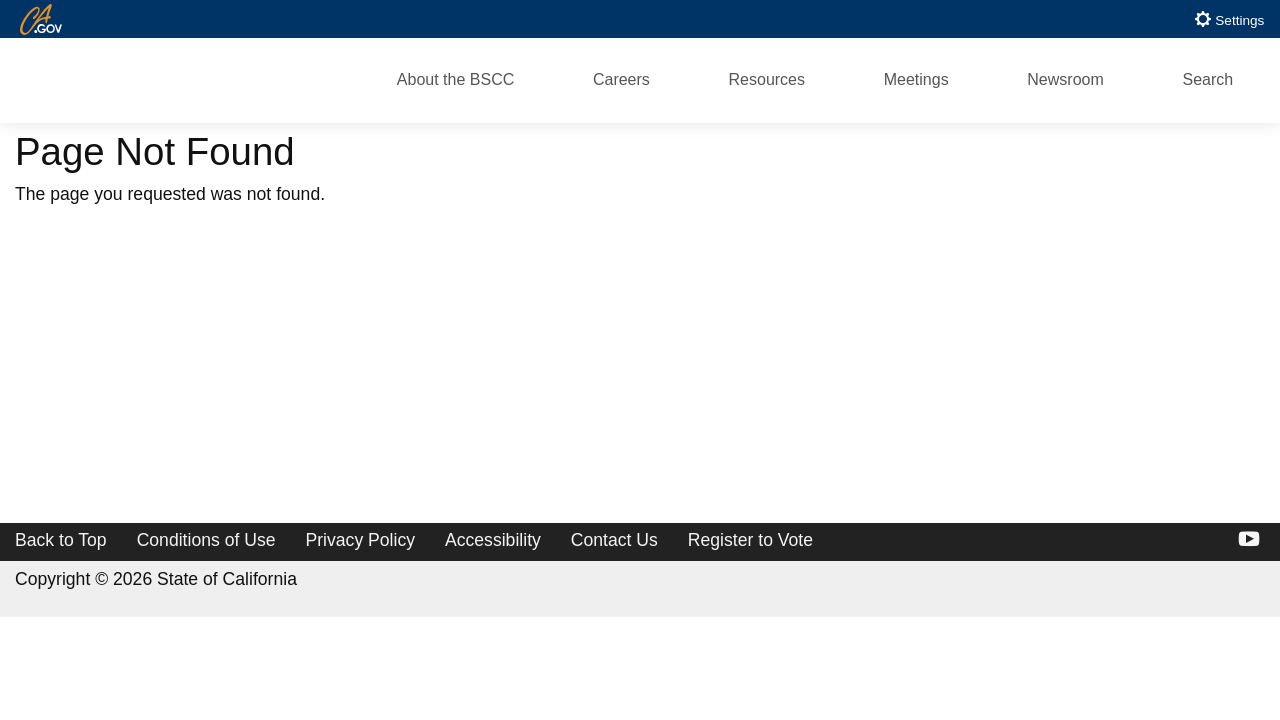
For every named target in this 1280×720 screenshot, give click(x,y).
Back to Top (61, 540)
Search (1207, 79)
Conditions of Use (206, 540)
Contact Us (614, 540)
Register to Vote (750, 540)
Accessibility (493, 540)
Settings (1229, 19)
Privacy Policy (361, 540)
